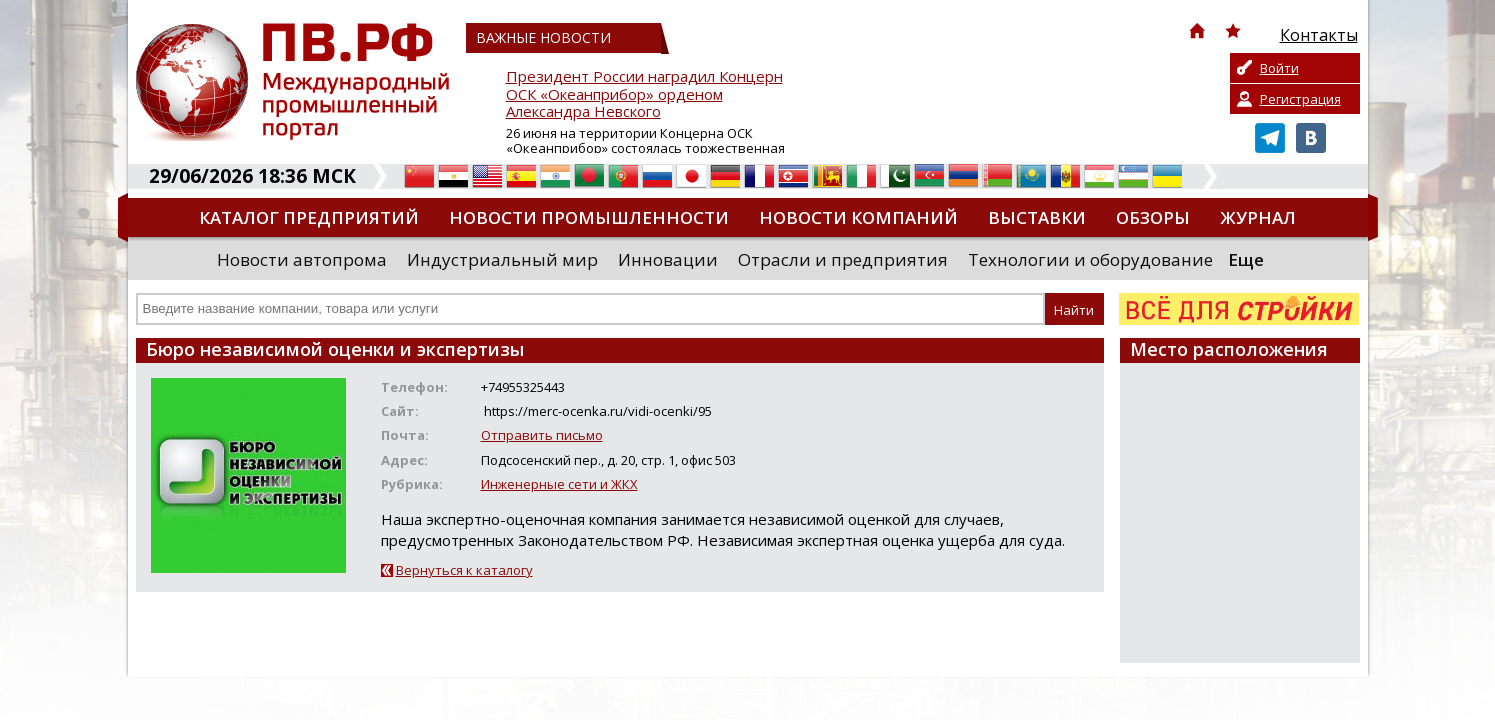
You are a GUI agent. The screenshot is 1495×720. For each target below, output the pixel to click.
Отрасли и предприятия (843, 259)
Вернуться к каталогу (464, 570)
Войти (1279, 68)
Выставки (1037, 217)
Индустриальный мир (502, 259)
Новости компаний (858, 217)
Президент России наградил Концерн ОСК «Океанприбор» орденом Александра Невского (644, 94)
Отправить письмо (542, 435)
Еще (1246, 259)
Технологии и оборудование (1090, 259)
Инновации (668, 259)
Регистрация (1300, 99)
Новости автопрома (302, 259)
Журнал (1258, 217)
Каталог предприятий (309, 217)
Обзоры (1153, 217)
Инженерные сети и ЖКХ (559, 484)
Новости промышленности (589, 217)
